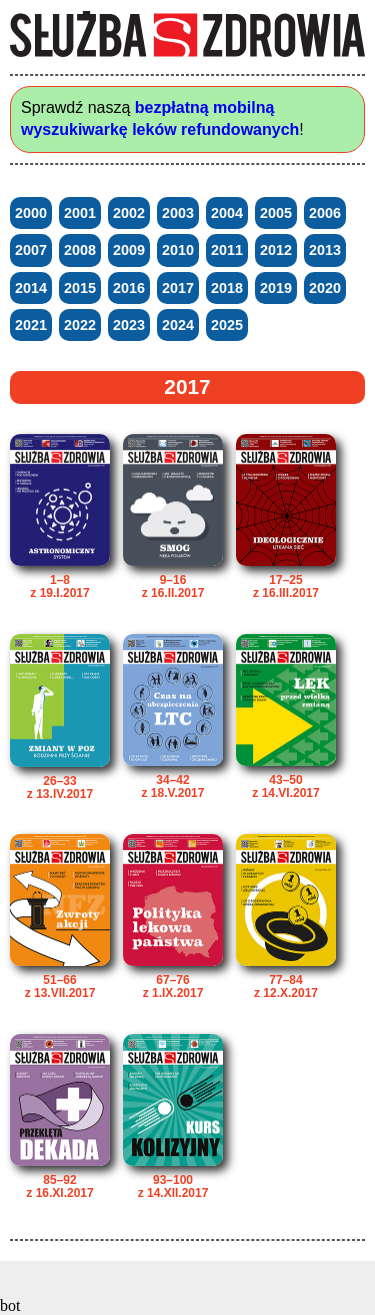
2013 (325, 250)
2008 (80, 250)
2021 (31, 325)
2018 (227, 288)
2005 (276, 213)
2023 (129, 325)
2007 (31, 250)
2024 (178, 325)
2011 (227, 250)
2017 (178, 288)
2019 (276, 288)
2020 (325, 288)
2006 (325, 213)
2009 (129, 250)
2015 (80, 288)
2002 (129, 213)
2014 (31, 288)
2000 (31, 213)
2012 (276, 250)
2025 (227, 325)
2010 (178, 250)
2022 (80, 325)
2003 (178, 213)
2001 (80, 213)
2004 (227, 213)
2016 (129, 288)
